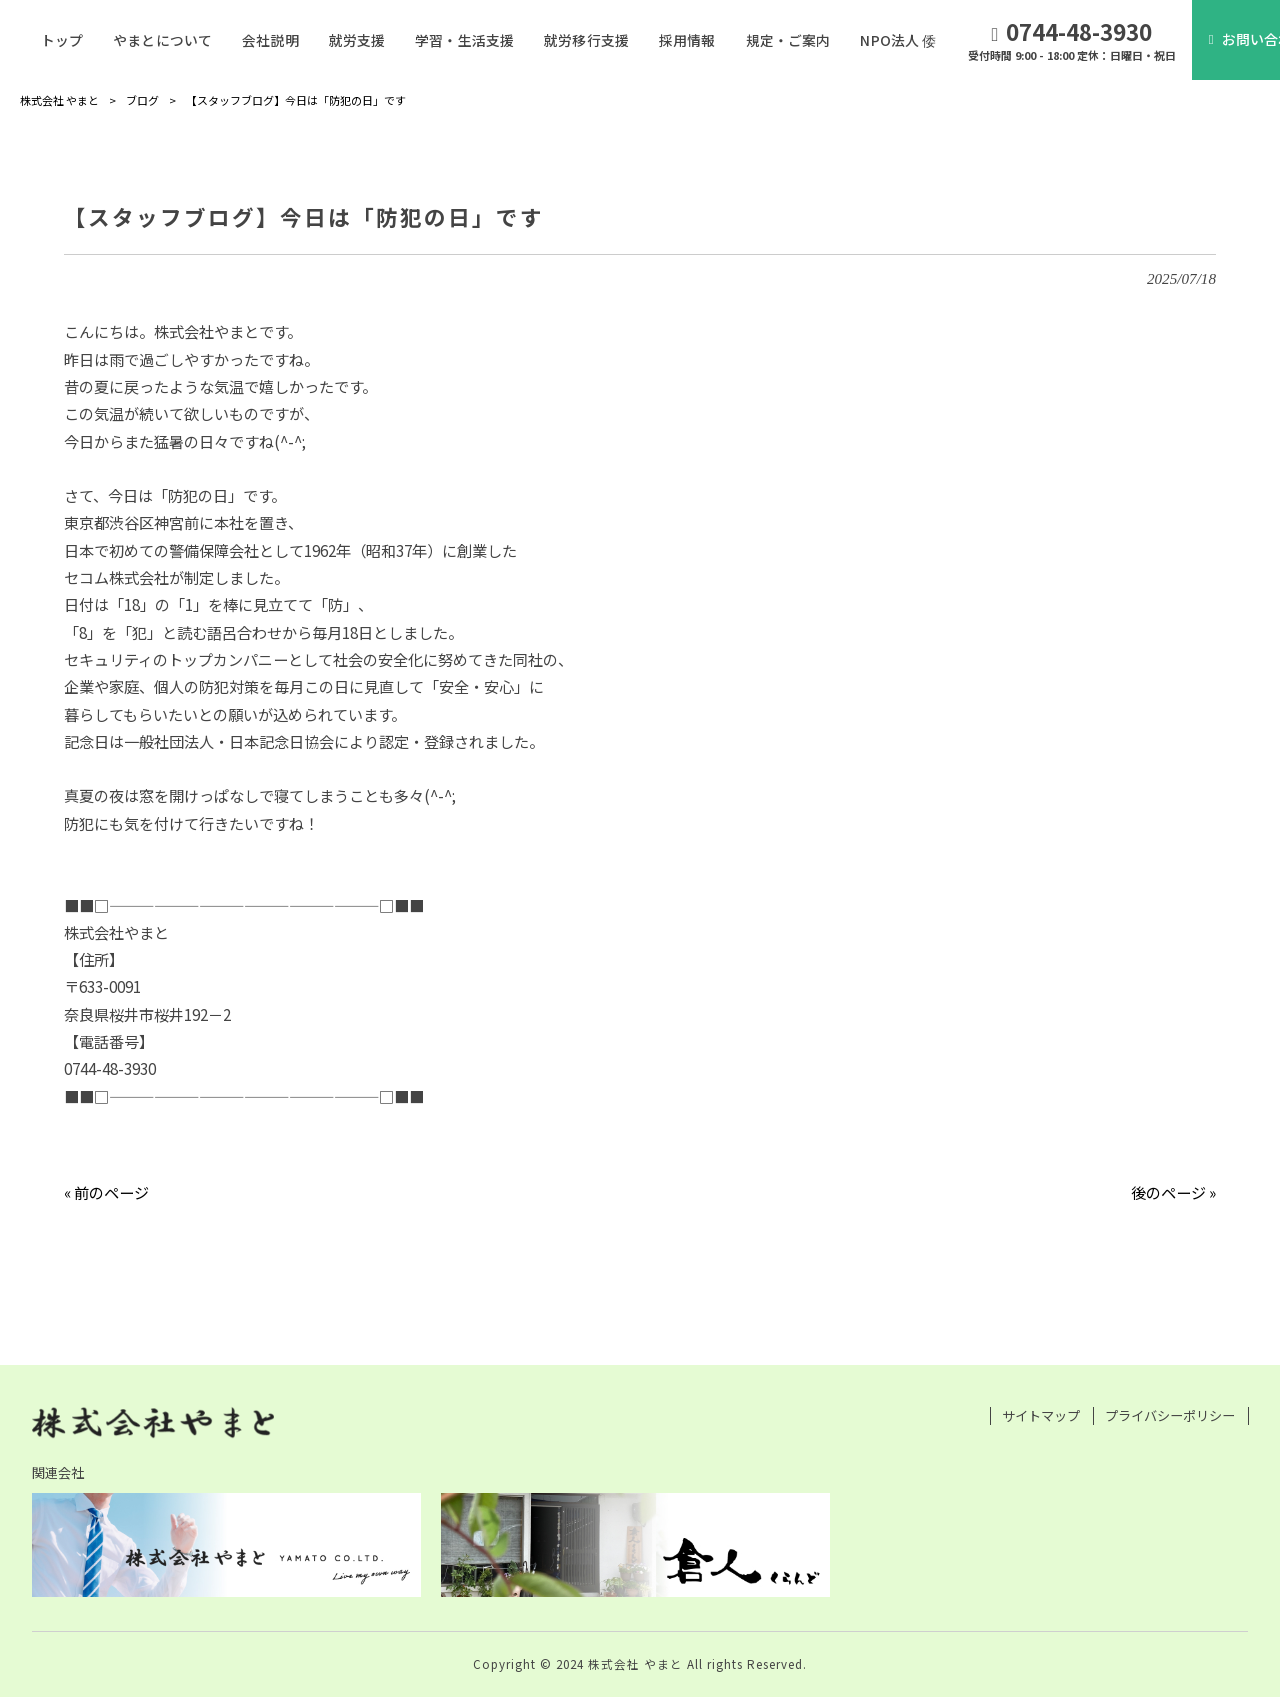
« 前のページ (106, 1192)
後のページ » (1173, 1192)
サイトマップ (1041, 1416)
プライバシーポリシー (1170, 1416)
